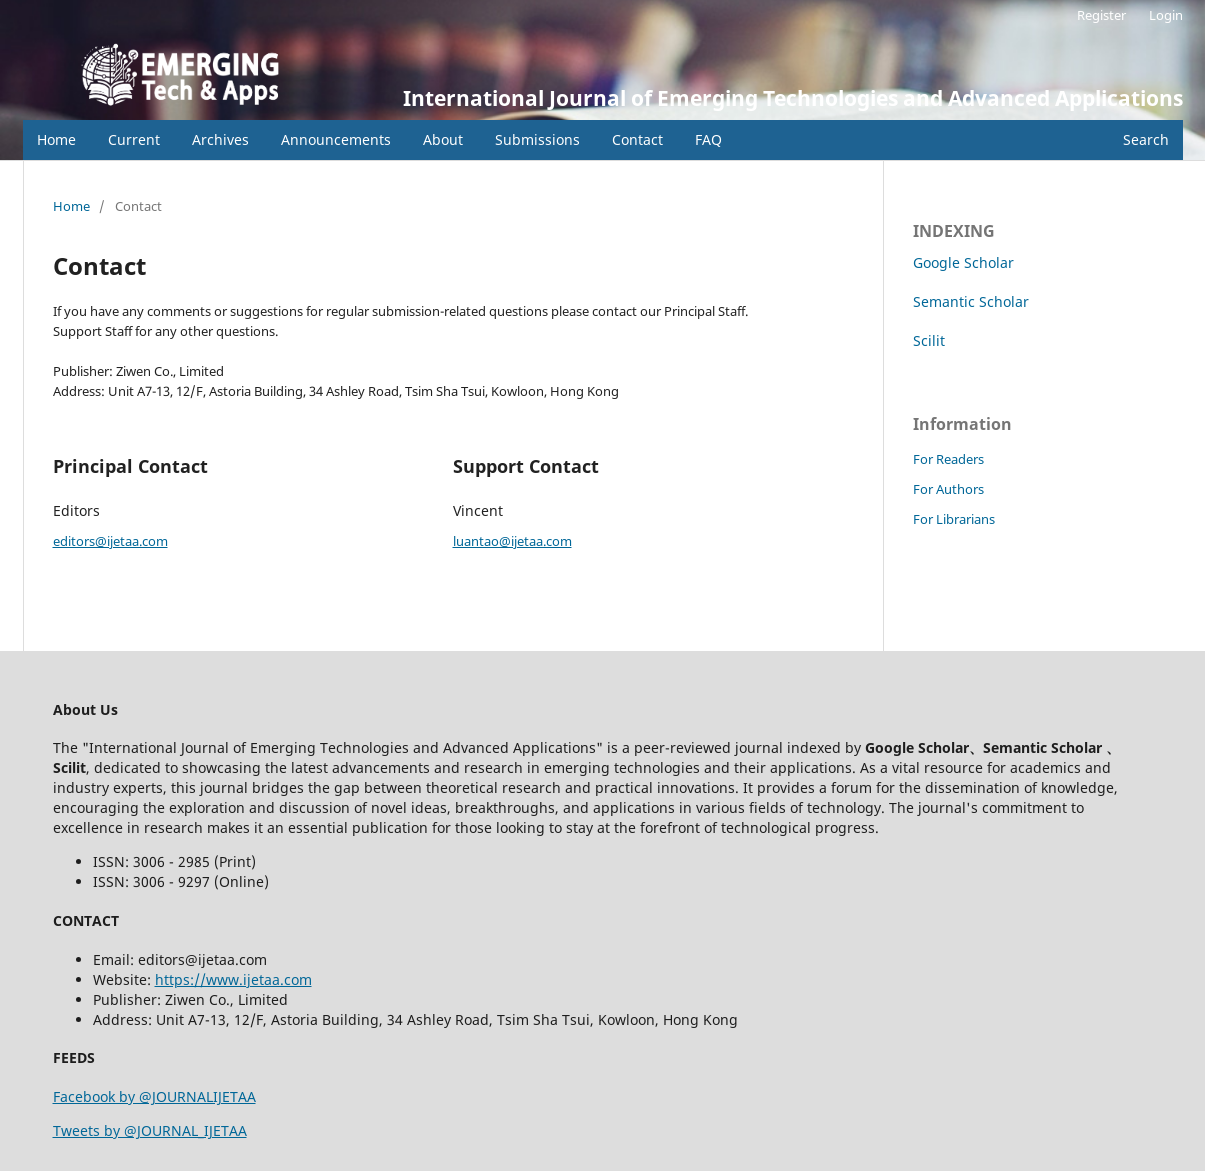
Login (1166, 15)
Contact (637, 139)
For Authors (948, 489)
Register (1101, 15)
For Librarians (954, 519)
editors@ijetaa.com (110, 541)
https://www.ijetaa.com (233, 979)
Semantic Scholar (971, 301)
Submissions (537, 139)
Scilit (929, 340)
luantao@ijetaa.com (512, 541)
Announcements (336, 139)
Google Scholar (963, 262)
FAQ (708, 139)
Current (134, 139)
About (443, 139)
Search (1146, 139)
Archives (220, 139)
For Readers (948, 459)
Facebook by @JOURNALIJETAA (154, 1096)
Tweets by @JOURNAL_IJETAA (150, 1130)
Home (56, 139)
